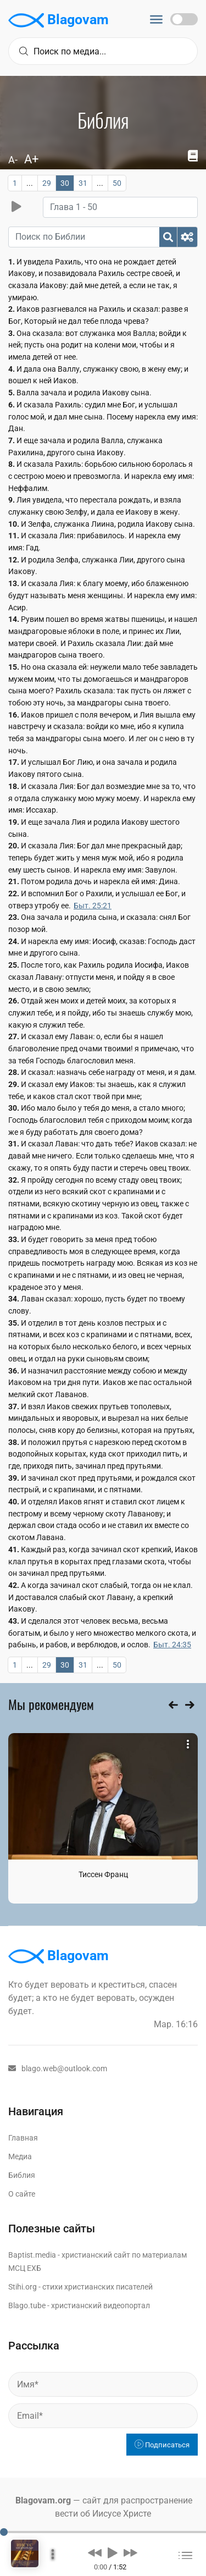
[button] (95, 2552)
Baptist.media (32, 2254)
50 (117, 183)
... (29, 183)
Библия (21, 2175)
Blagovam (58, 20)
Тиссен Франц (103, 1874)
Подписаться (162, 2445)
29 (46, 183)
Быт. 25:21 (93, 905)
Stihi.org (22, 2286)
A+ (31, 159)
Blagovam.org (43, 2500)
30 (64, 183)
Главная (23, 2137)
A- (13, 160)
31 (83, 183)
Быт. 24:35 (172, 1644)
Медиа (20, 2156)
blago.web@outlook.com (57, 2068)
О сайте (21, 2193)
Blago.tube (27, 2305)
